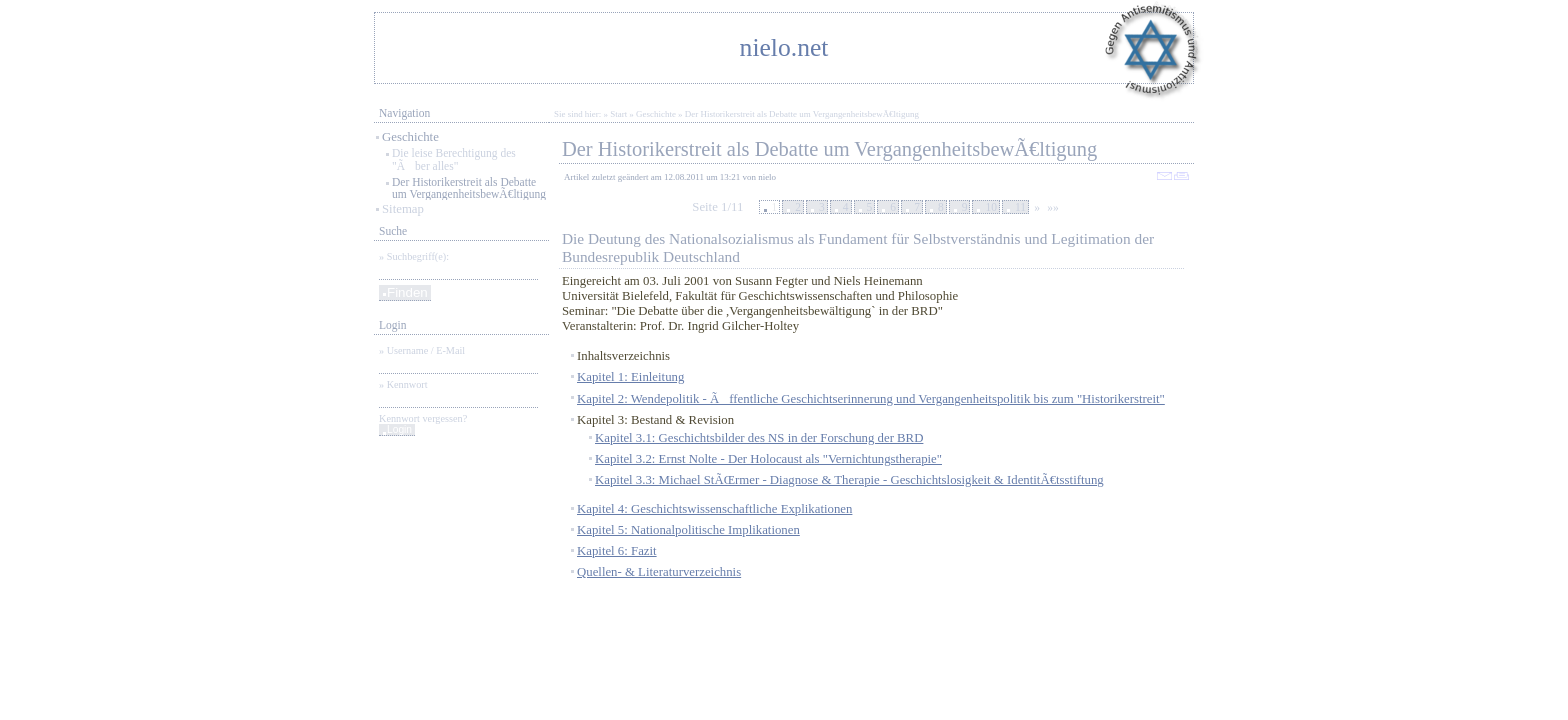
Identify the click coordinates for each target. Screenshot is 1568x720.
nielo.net (784, 47)
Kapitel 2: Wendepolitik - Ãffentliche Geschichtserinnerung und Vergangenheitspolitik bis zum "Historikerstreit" (871, 399)
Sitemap (403, 209)
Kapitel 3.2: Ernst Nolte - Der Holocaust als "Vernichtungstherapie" (768, 459)
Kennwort (407, 384)
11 (1020, 207)
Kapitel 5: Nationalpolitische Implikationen (688, 530)
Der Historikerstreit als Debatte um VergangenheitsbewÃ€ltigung (469, 188)
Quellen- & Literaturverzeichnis (659, 572)
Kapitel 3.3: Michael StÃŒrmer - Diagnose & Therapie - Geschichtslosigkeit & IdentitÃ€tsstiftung (849, 480)
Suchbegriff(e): (418, 256)
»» (1053, 207)
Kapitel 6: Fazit (617, 551)
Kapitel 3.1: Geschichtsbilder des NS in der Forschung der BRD (759, 438)
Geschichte (410, 137)
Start (618, 114)
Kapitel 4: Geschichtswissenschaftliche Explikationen (714, 509)
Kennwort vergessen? (423, 418)
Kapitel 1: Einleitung (630, 377)
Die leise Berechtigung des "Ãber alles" (454, 159)
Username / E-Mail (426, 350)
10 (991, 207)
